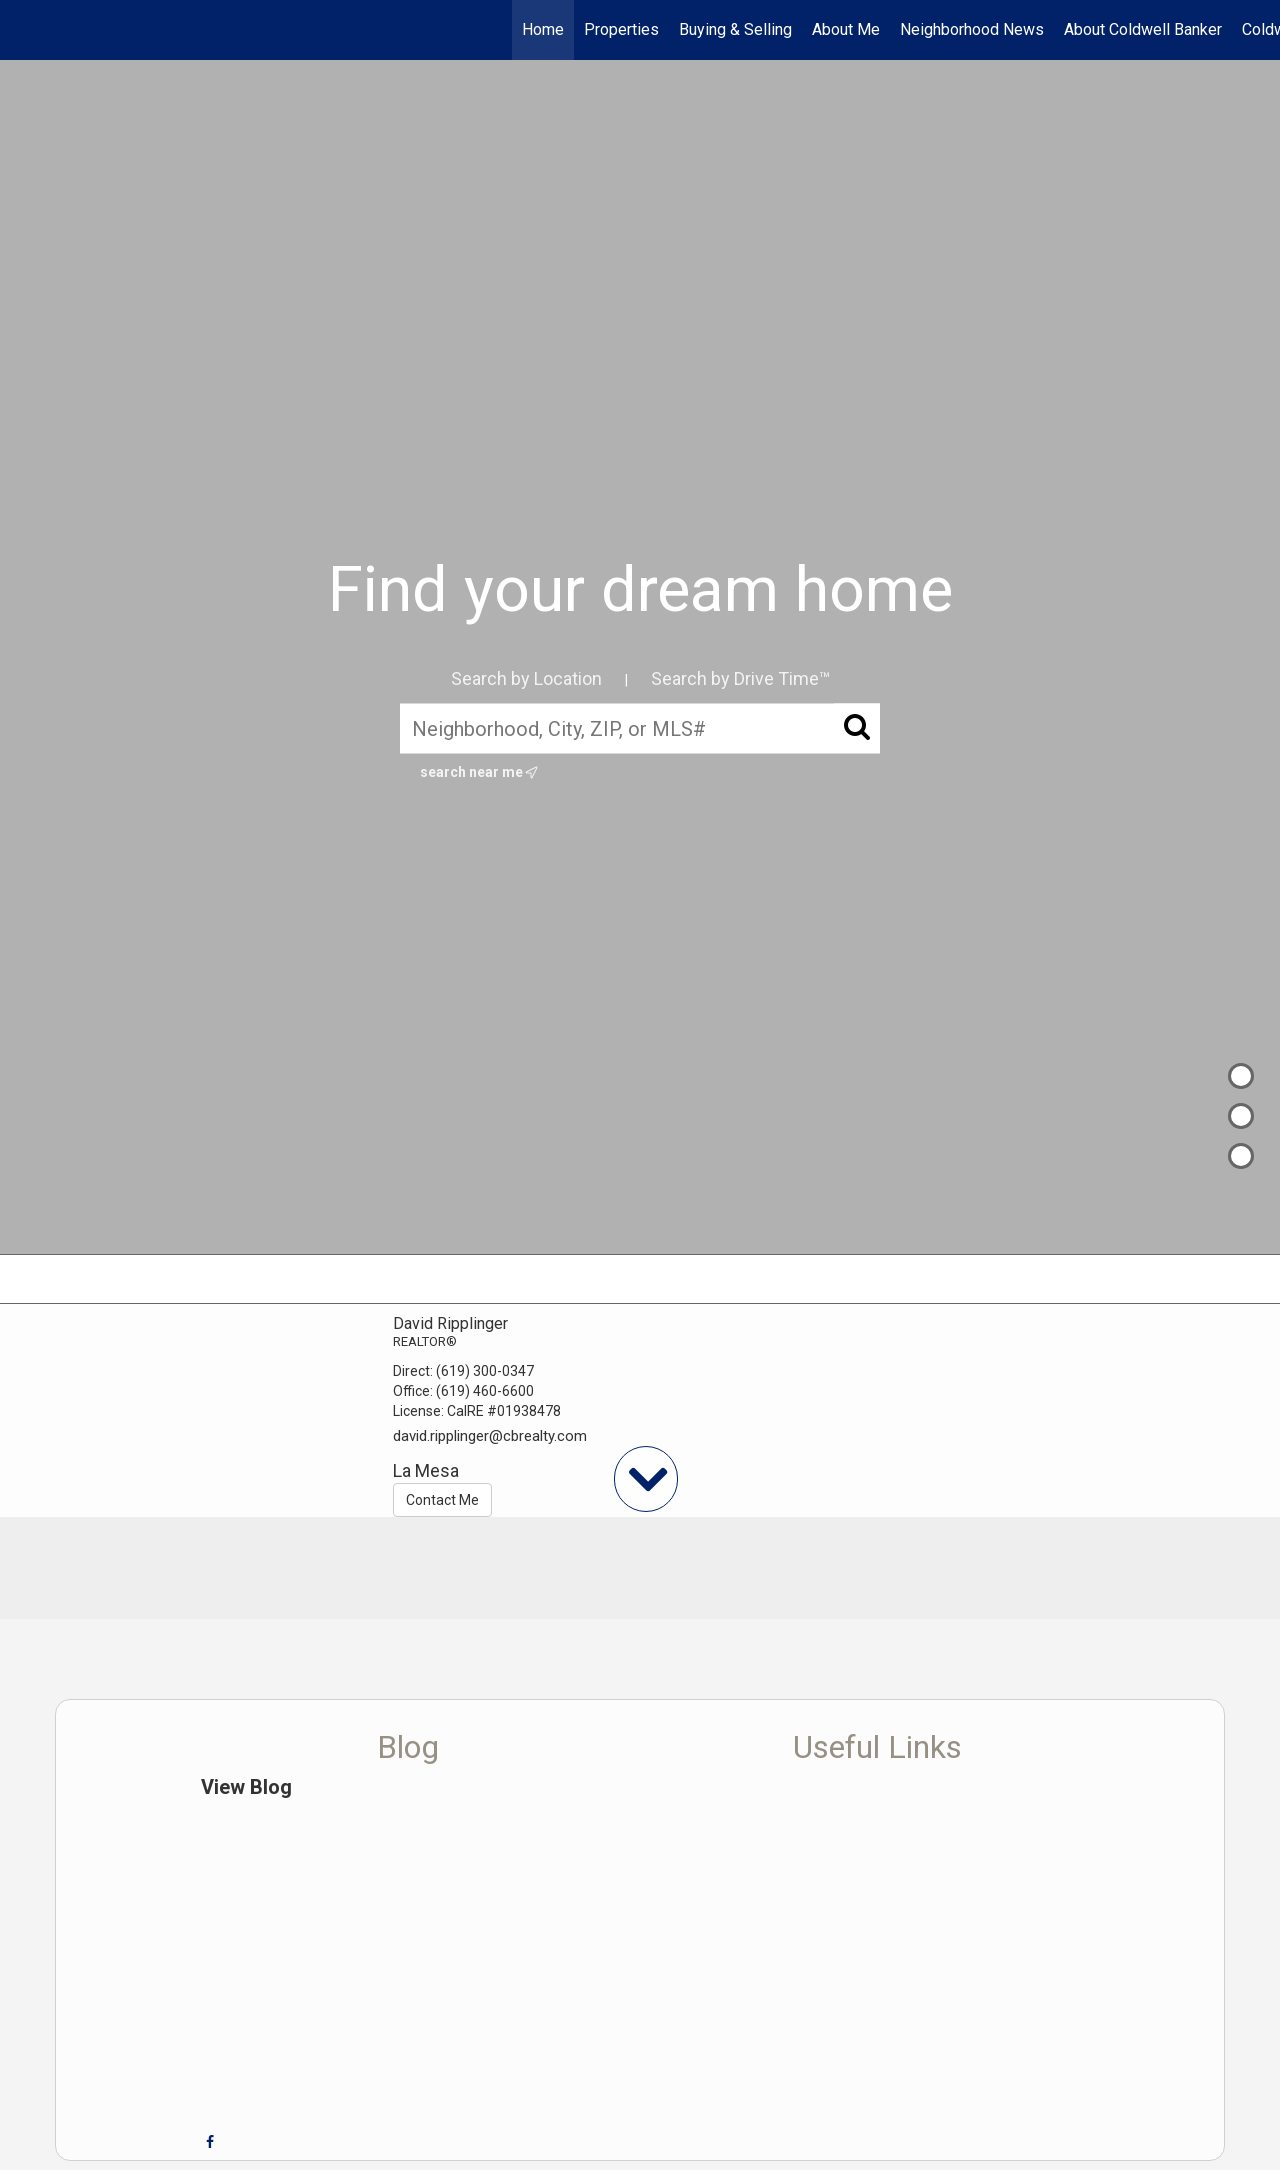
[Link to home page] (25, 30)
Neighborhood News (972, 29)
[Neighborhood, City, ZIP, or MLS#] (640, 728)
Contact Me (442, 1500)
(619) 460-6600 (485, 1391)
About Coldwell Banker (1143, 29)
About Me (846, 29)
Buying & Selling (735, 29)
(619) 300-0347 (485, 1371)
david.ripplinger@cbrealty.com (490, 1436)
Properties (621, 29)
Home (543, 29)
